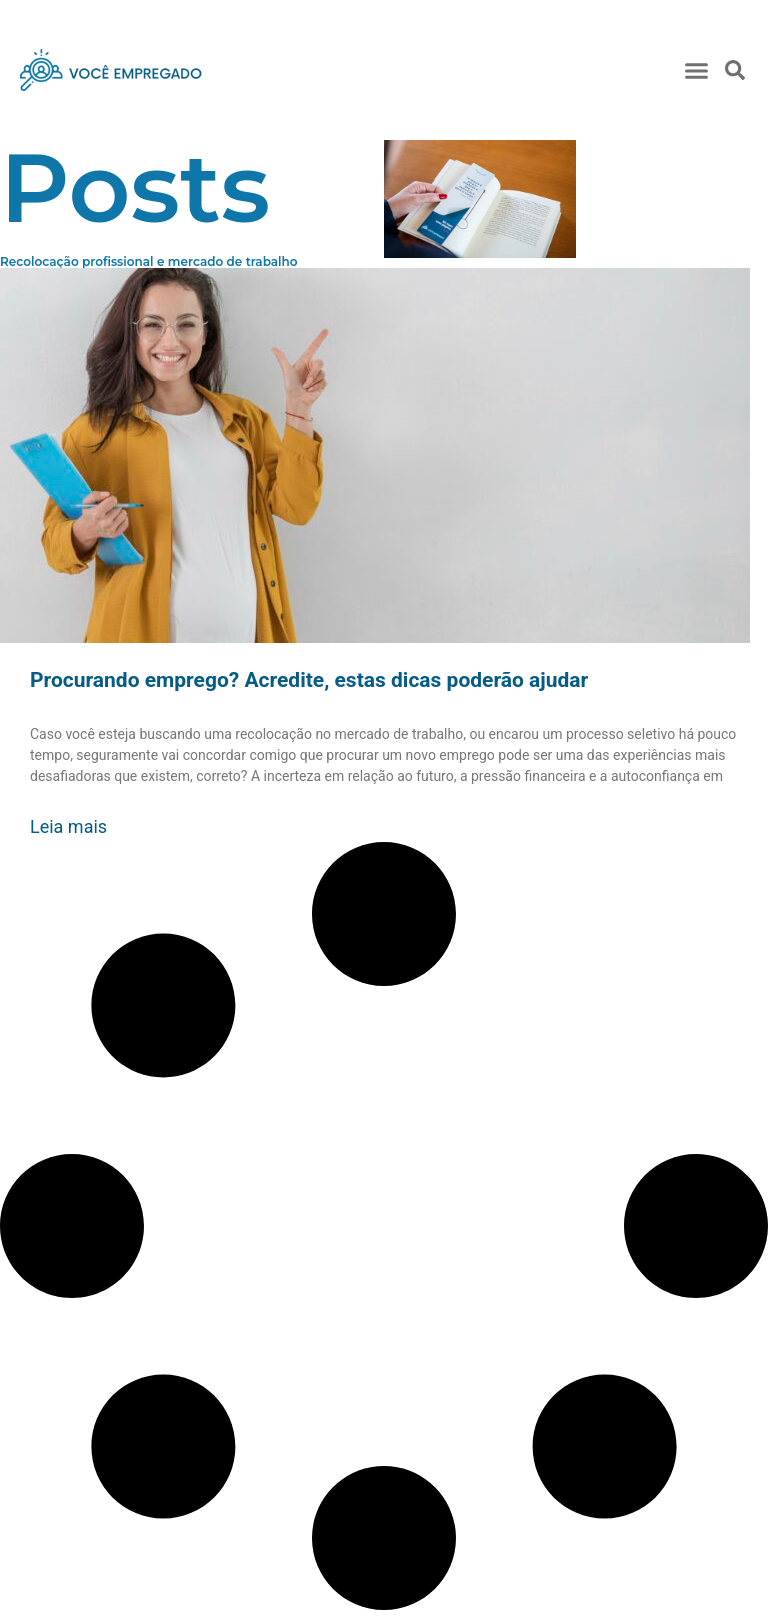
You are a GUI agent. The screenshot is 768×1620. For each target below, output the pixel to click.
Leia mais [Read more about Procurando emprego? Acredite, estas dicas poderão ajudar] (68, 826)
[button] (696, 70)
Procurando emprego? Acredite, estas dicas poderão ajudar (309, 680)
